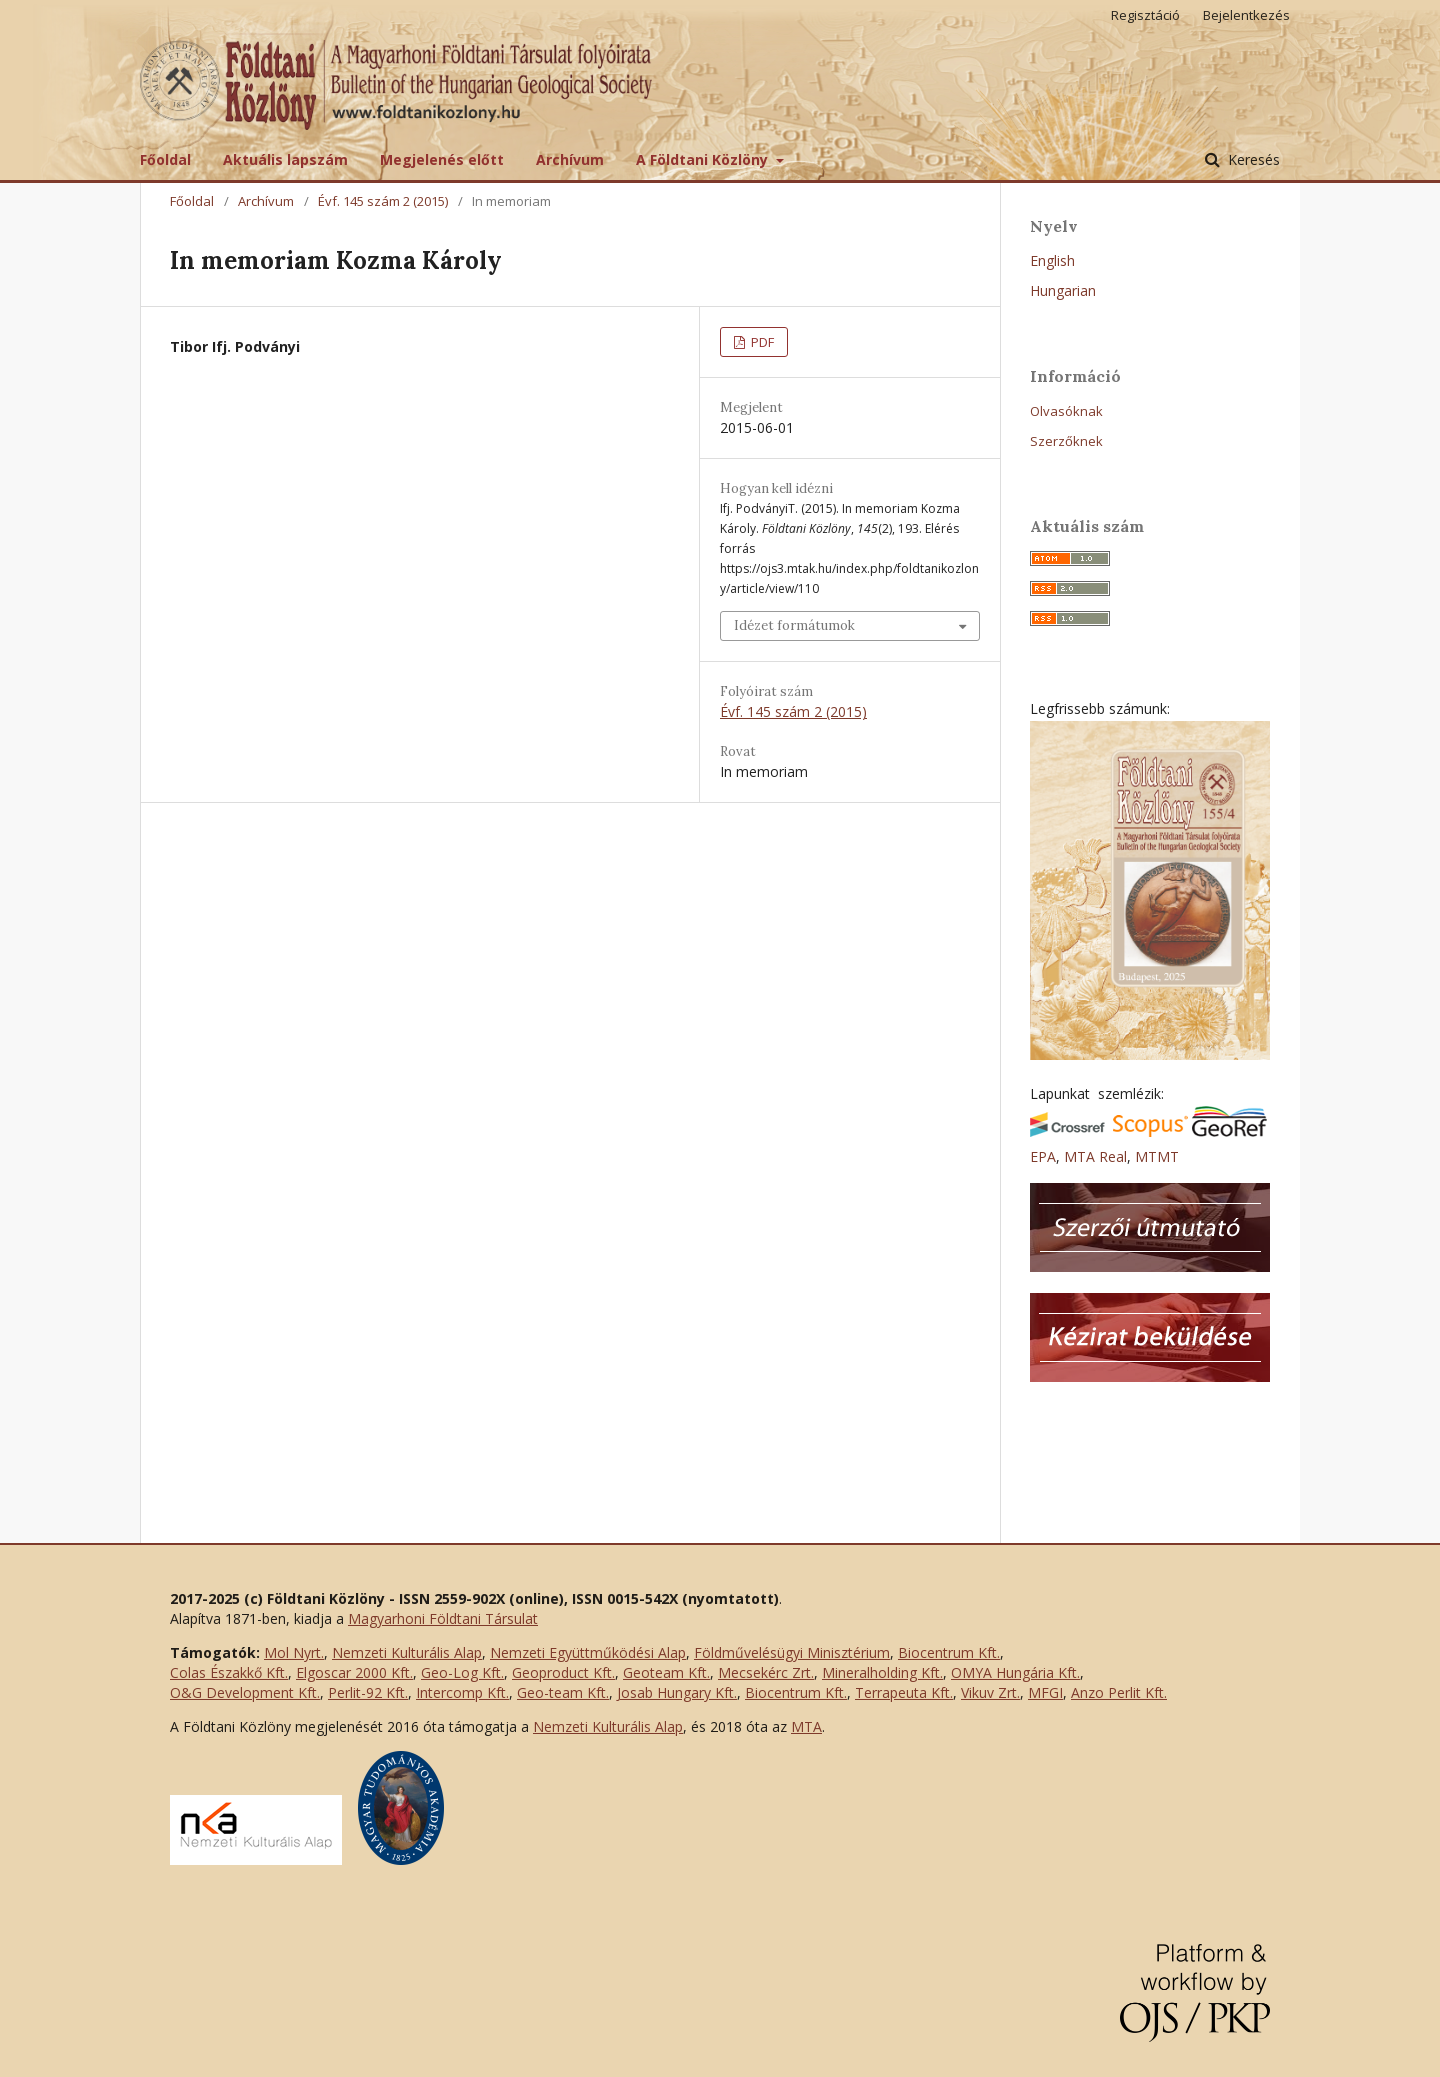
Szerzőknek (1066, 441)
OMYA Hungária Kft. (1015, 1672)
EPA (1043, 1156)
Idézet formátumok (794, 625)
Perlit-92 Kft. (368, 1692)
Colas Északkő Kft (227, 1672)
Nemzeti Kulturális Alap (407, 1652)
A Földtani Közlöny (704, 159)
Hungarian (1063, 290)
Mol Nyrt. (294, 1652)
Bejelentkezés (1246, 15)
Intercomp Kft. (462, 1692)
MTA (806, 1726)
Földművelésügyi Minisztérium (792, 1652)
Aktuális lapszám (285, 159)
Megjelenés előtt (442, 159)
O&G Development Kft (243, 1692)
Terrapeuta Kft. (904, 1692)
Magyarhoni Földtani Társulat (443, 1618)
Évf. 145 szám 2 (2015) (383, 201)
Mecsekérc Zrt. (766, 1672)
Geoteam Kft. (666, 1672)
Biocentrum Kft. (949, 1652)
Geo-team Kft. (563, 1692)
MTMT (1157, 1156)
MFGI (1045, 1692)
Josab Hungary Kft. (677, 1692)
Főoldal (165, 159)
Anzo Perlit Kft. (1119, 1692)
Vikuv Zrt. (990, 1692)
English (1052, 260)
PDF (761, 342)
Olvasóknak (1066, 411)
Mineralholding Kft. (882, 1672)
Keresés (1252, 159)
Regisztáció (1145, 15)
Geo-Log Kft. (462, 1672)
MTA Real (1095, 1156)
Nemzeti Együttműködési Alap (588, 1652)
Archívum (570, 159)
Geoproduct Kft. (563, 1672)
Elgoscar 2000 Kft (353, 1672)
